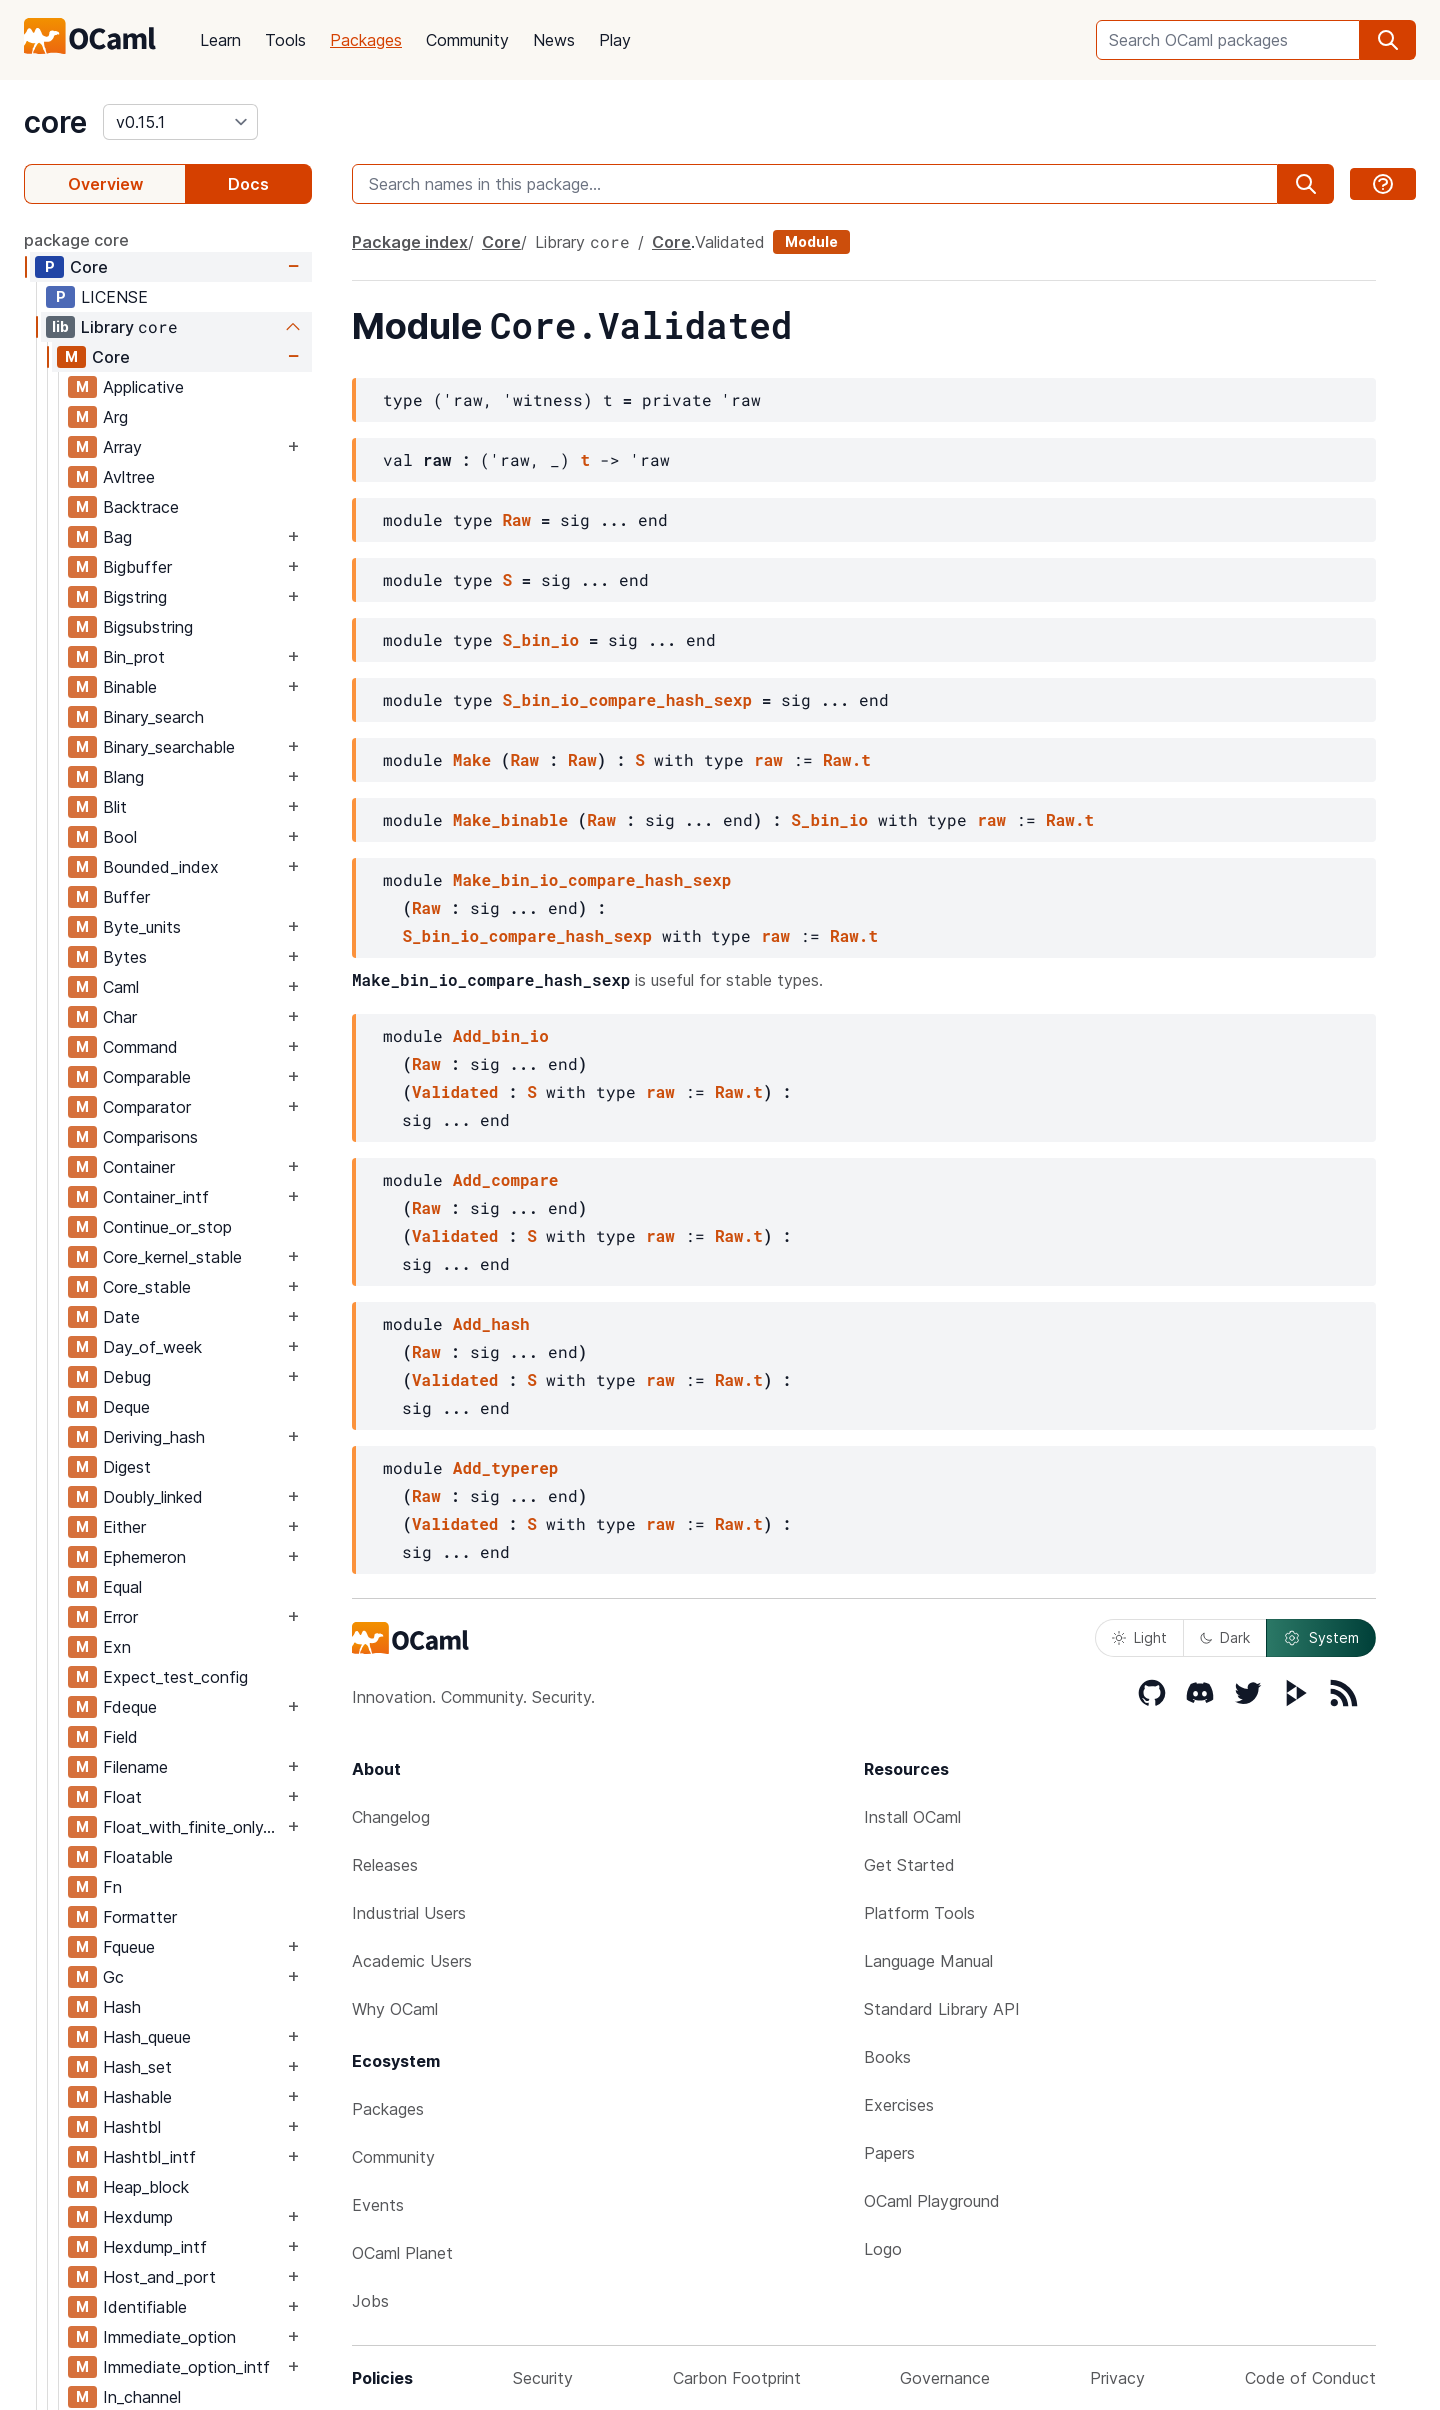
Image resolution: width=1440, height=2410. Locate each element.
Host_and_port (159, 2277)
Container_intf (156, 1197)
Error (120, 1617)
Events (378, 2205)
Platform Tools (919, 1913)
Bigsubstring (148, 627)
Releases (385, 1865)
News (554, 40)
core (55, 122)
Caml (121, 987)
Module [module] (811, 241)
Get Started (909, 1865)
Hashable (137, 2097)
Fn (112, 1887)
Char (120, 1017)
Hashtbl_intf (149, 2157)
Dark (1225, 1637)
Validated (730, 242)
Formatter (140, 1917)
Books (887, 2057)
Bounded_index (161, 867)
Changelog (391, 1817)
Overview (105, 184)
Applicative (143, 387)
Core (89, 267)
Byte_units (142, 927)
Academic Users (412, 1961)
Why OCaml (395, 2009)
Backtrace (141, 507)
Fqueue (129, 1947)
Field (120, 1737)
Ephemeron (144, 1557)
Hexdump (138, 2217)
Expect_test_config (175, 1677)
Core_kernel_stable (172, 1257)
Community (467, 40)
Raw (516, 519)
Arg (115, 417)
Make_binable (510, 819)
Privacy (1117, 2378)
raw (768, 759)
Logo (883, 2249)
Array (122, 447)
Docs (248, 184)
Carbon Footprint (737, 2378)
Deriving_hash (154, 1437)
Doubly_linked (153, 1497)
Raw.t (847, 759)
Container (139, 1167)
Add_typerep (506, 1467)
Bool (120, 837)
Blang (123, 777)
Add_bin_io (501, 1035)
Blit (115, 807)
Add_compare (506, 1179)
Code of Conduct (1310, 2378)
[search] (1388, 40)
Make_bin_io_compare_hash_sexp (592, 879)
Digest (127, 1467)
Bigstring (135, 597)
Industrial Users (409, 1913)
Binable (130, 687)
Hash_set (137, 2067)
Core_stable (147, 1287)
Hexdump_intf (155, 2247)
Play (615, 40)
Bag (117, 537)
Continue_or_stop (167, 1227)
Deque (126, 1407)
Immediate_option (169, 2337)
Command (140, 1047)
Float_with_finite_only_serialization (193, 1827)
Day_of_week (152, 1347)
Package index (410, 242)
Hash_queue (147, 2037)
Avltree (129, 477)
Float (122, 1797)
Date (121, 1317)
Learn (220, 40)
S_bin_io (540, 639)
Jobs (370, 2301)
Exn (117, 1647)
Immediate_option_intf (186, 2367)
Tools (285, 40)
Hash (122, 2007)
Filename (135, 1767)
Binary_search (153, 717)
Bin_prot (134, 657)
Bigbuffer (137, 567)
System (1321, 1638)
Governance (945, 2378)
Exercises (899, 2105)
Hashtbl (132, 2127)
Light (1139, 1637)
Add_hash (491, 1323)
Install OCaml (912, 1817)
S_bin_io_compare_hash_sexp (627, 699)
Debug (127, 1377)
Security (543, 2378)
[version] (180, 122)
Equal (122, 1587)
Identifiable (145, 2307)
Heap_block (146, 2187)
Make (472, 759)
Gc (113, 1977)
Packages (366, 40)
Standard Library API (942, 2009)
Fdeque (130, 1707)
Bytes (125, 957)
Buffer (126, 897)
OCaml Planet (402, 2253)
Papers (889, 2153)
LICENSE (114, 297)
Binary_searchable (169, 747)
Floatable (138, 1857)
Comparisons (150, 1137)
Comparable (147, 1077)
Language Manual (928, 1961)
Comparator (147, 1107)
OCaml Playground (932, 2201)
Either (124, 1527)
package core (76, 240)
